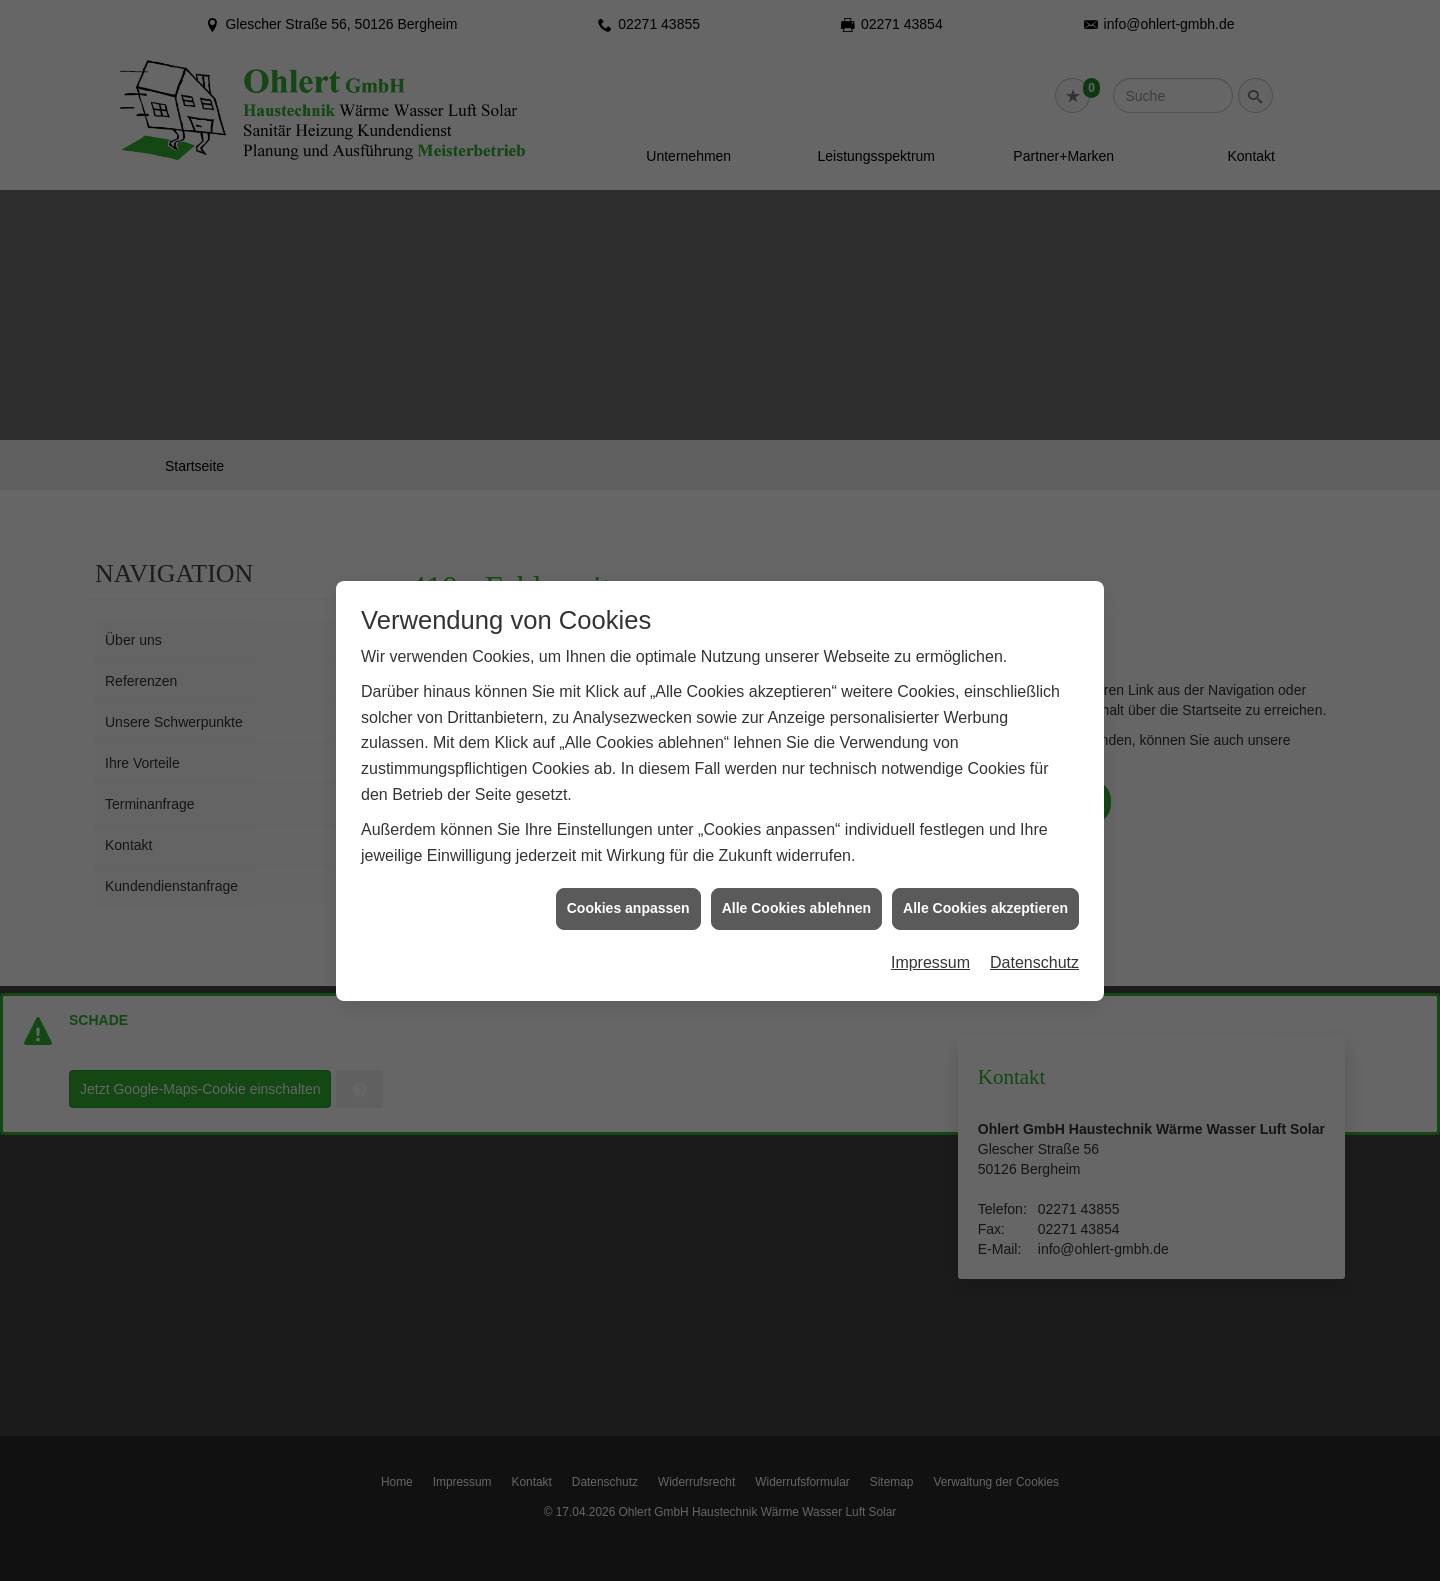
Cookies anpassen (628, 897)
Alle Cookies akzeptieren (985, 897)
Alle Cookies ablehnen (796, 897)
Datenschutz (1034, 951)
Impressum (930, 951)
